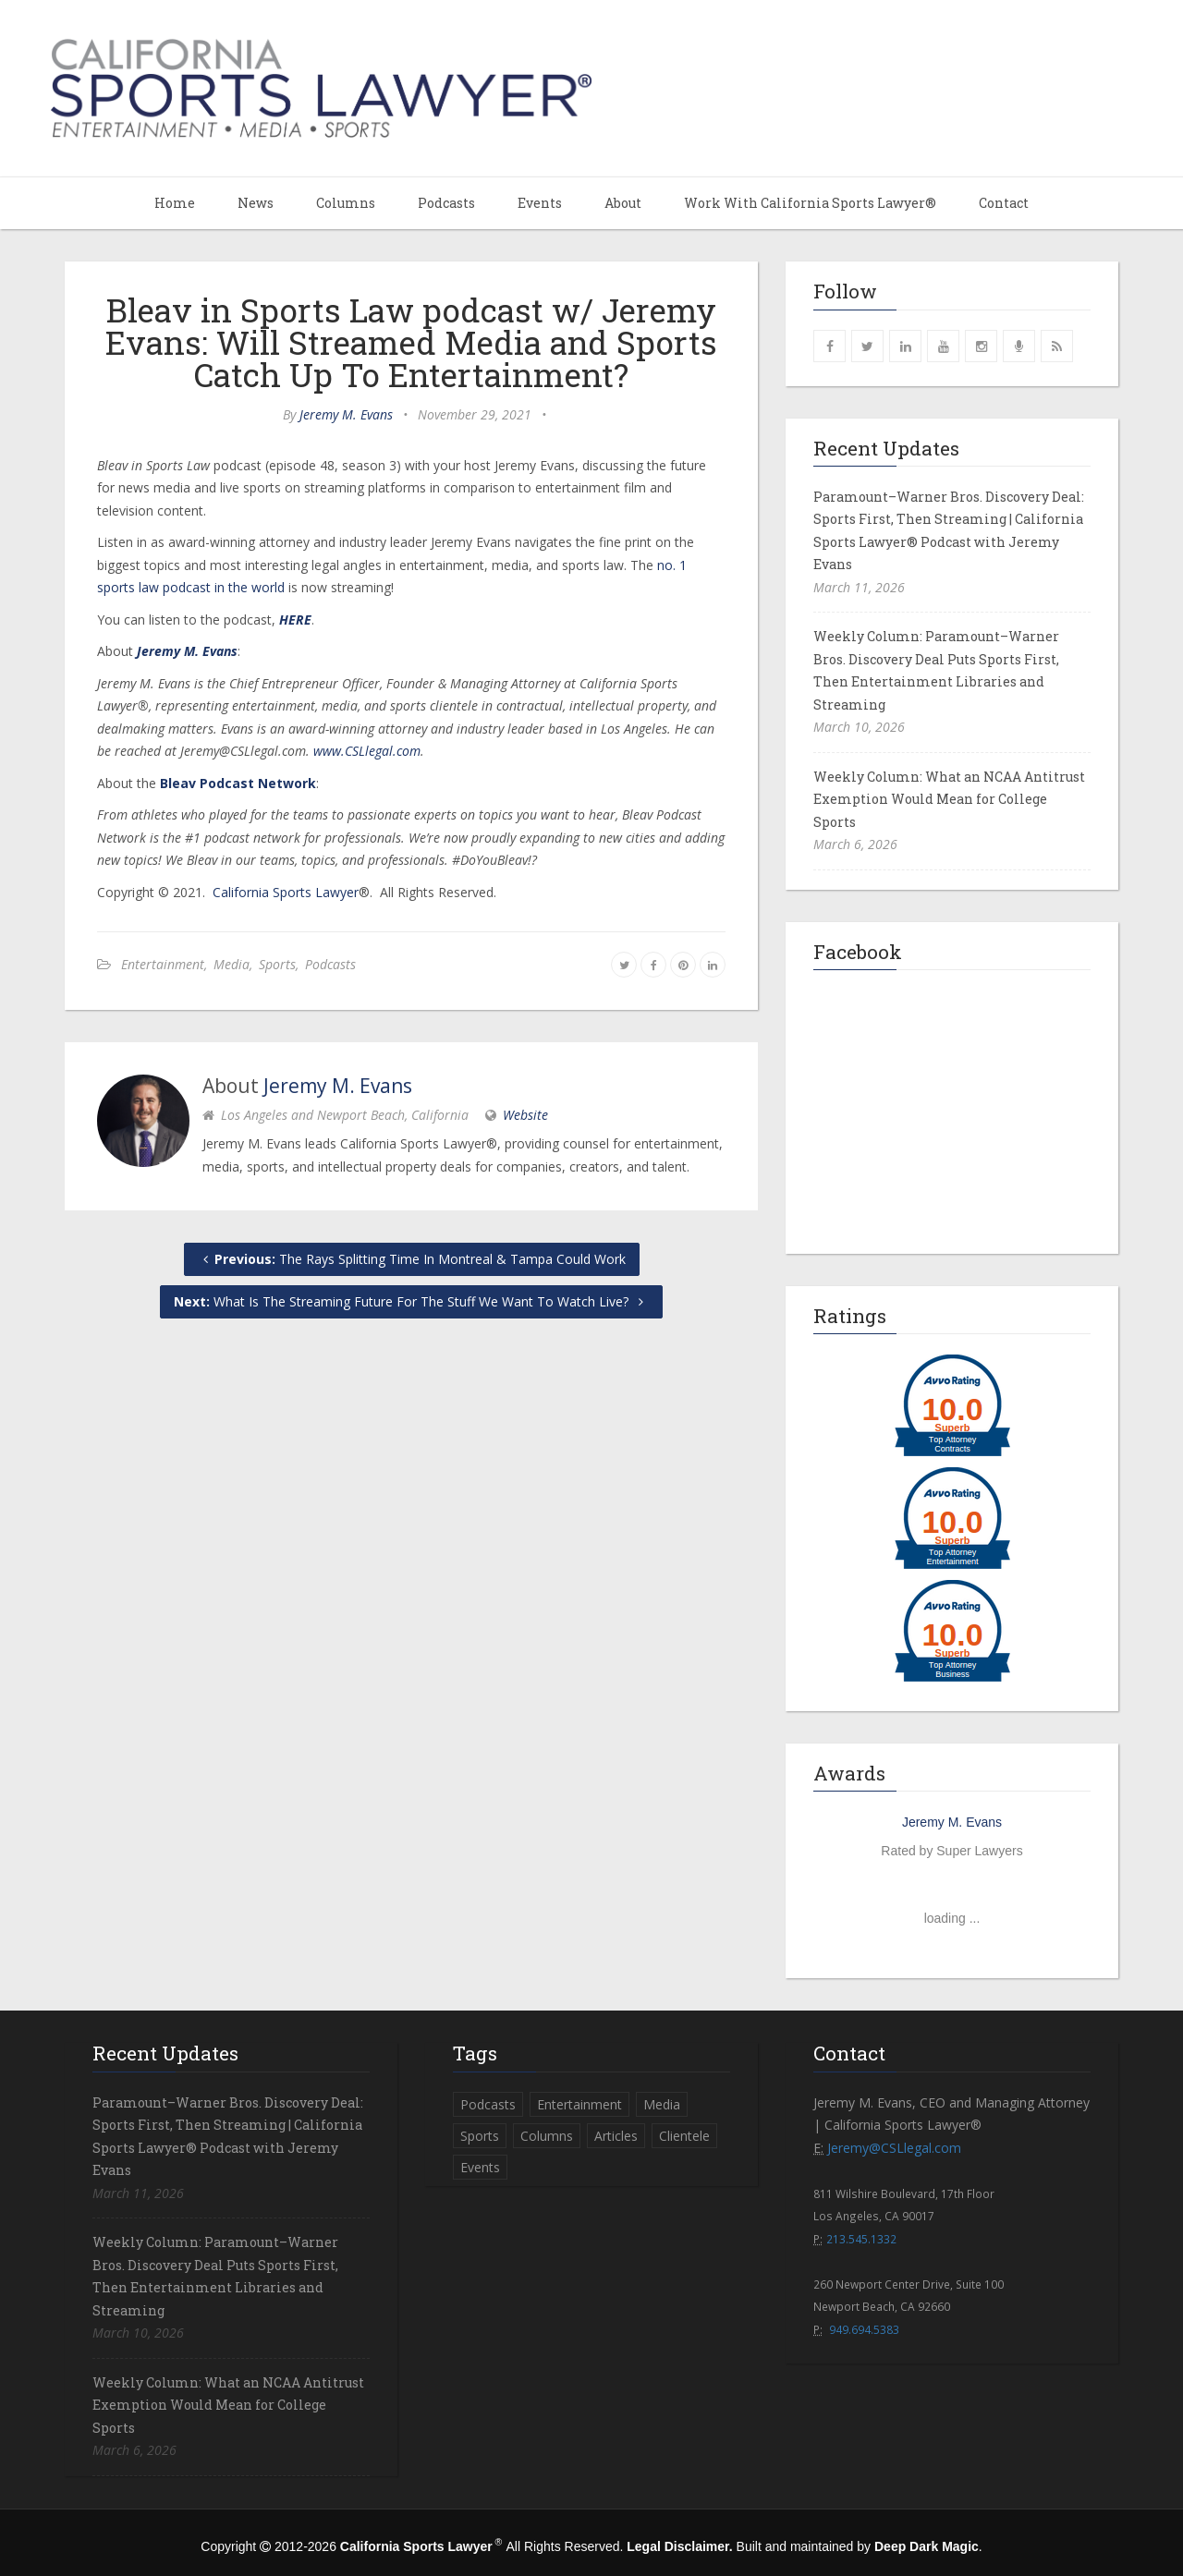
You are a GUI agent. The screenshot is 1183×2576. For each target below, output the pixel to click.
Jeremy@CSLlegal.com (894, 2148)
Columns (345, 203)
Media (231, 964)
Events (540, 203)
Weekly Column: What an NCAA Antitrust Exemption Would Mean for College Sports (949, 799)
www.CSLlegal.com (367, 750)
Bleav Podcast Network (238, 783)
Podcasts (446, 203)
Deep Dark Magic (926, 2546)
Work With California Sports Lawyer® (810, 203)
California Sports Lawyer (286, 892)
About (622, 203)
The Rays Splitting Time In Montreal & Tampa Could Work (412, 1259)
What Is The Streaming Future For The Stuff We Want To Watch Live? (411, 1301)
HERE (295, 619)
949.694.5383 (864, 2329)
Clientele (684, 2136)
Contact (1004, 203)
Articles (616, 2136)
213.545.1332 (861, 2238)
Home (174, 203)
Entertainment (162, 964)
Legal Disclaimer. (679, 2546)
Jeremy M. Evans (346, 414)
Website (525, 1115)
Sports (277, 964)
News (256, 203)
